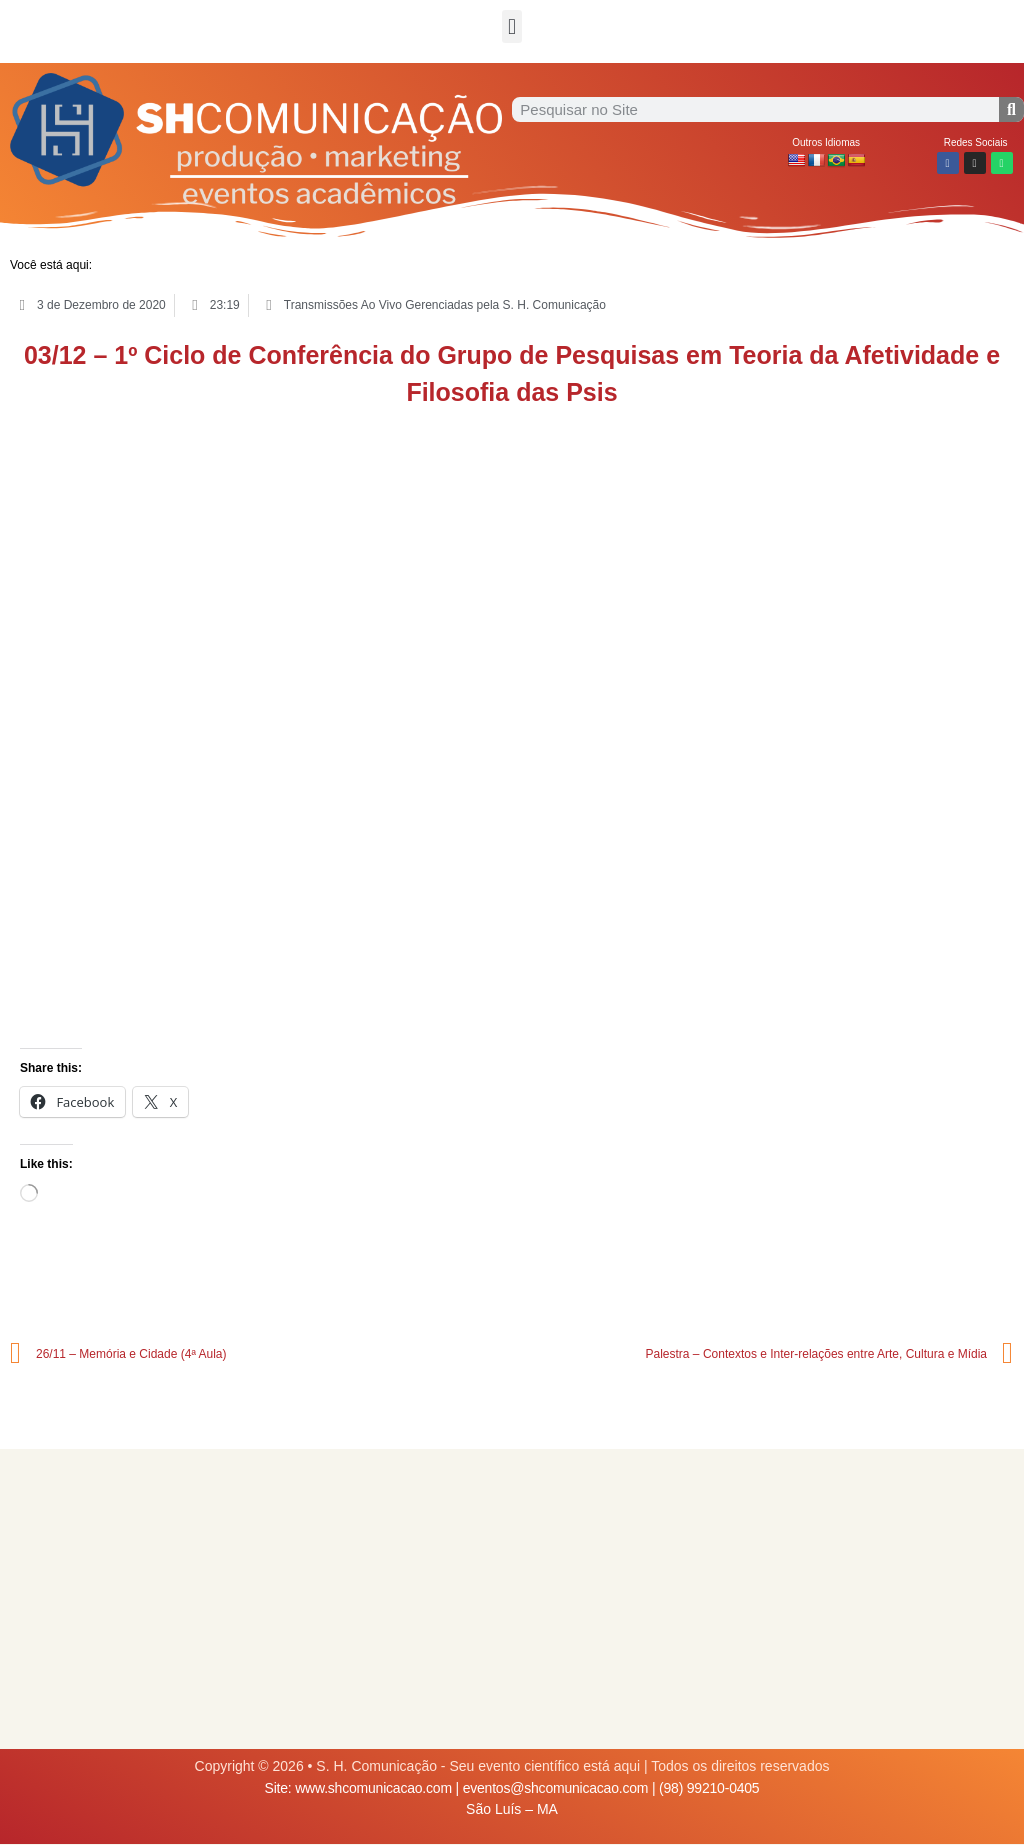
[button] (511, 26)
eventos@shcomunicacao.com (556, 1788)
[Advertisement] (512, 1599)
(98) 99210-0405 (709, 1788)
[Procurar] (1011, 109)
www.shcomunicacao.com (373, 1788)
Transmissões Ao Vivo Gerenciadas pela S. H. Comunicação (445, 305)
